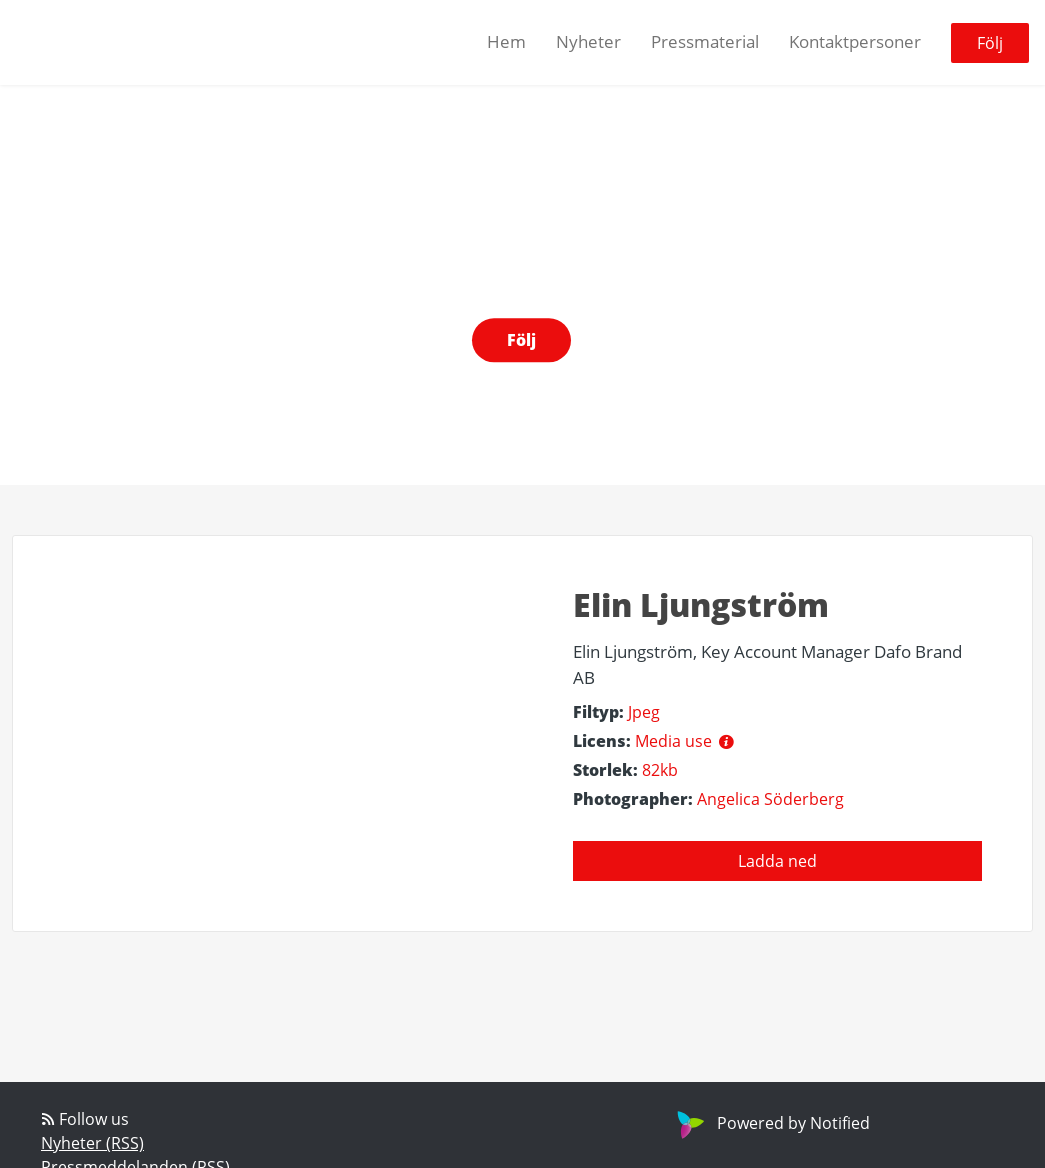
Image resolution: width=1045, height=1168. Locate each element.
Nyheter (588, 41)
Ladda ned (777, 861)
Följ (990, 43)
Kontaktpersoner (855, 41)
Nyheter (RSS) (92, 1143)
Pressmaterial (705, 41)
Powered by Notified (771, 1123)
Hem (506, 41)
